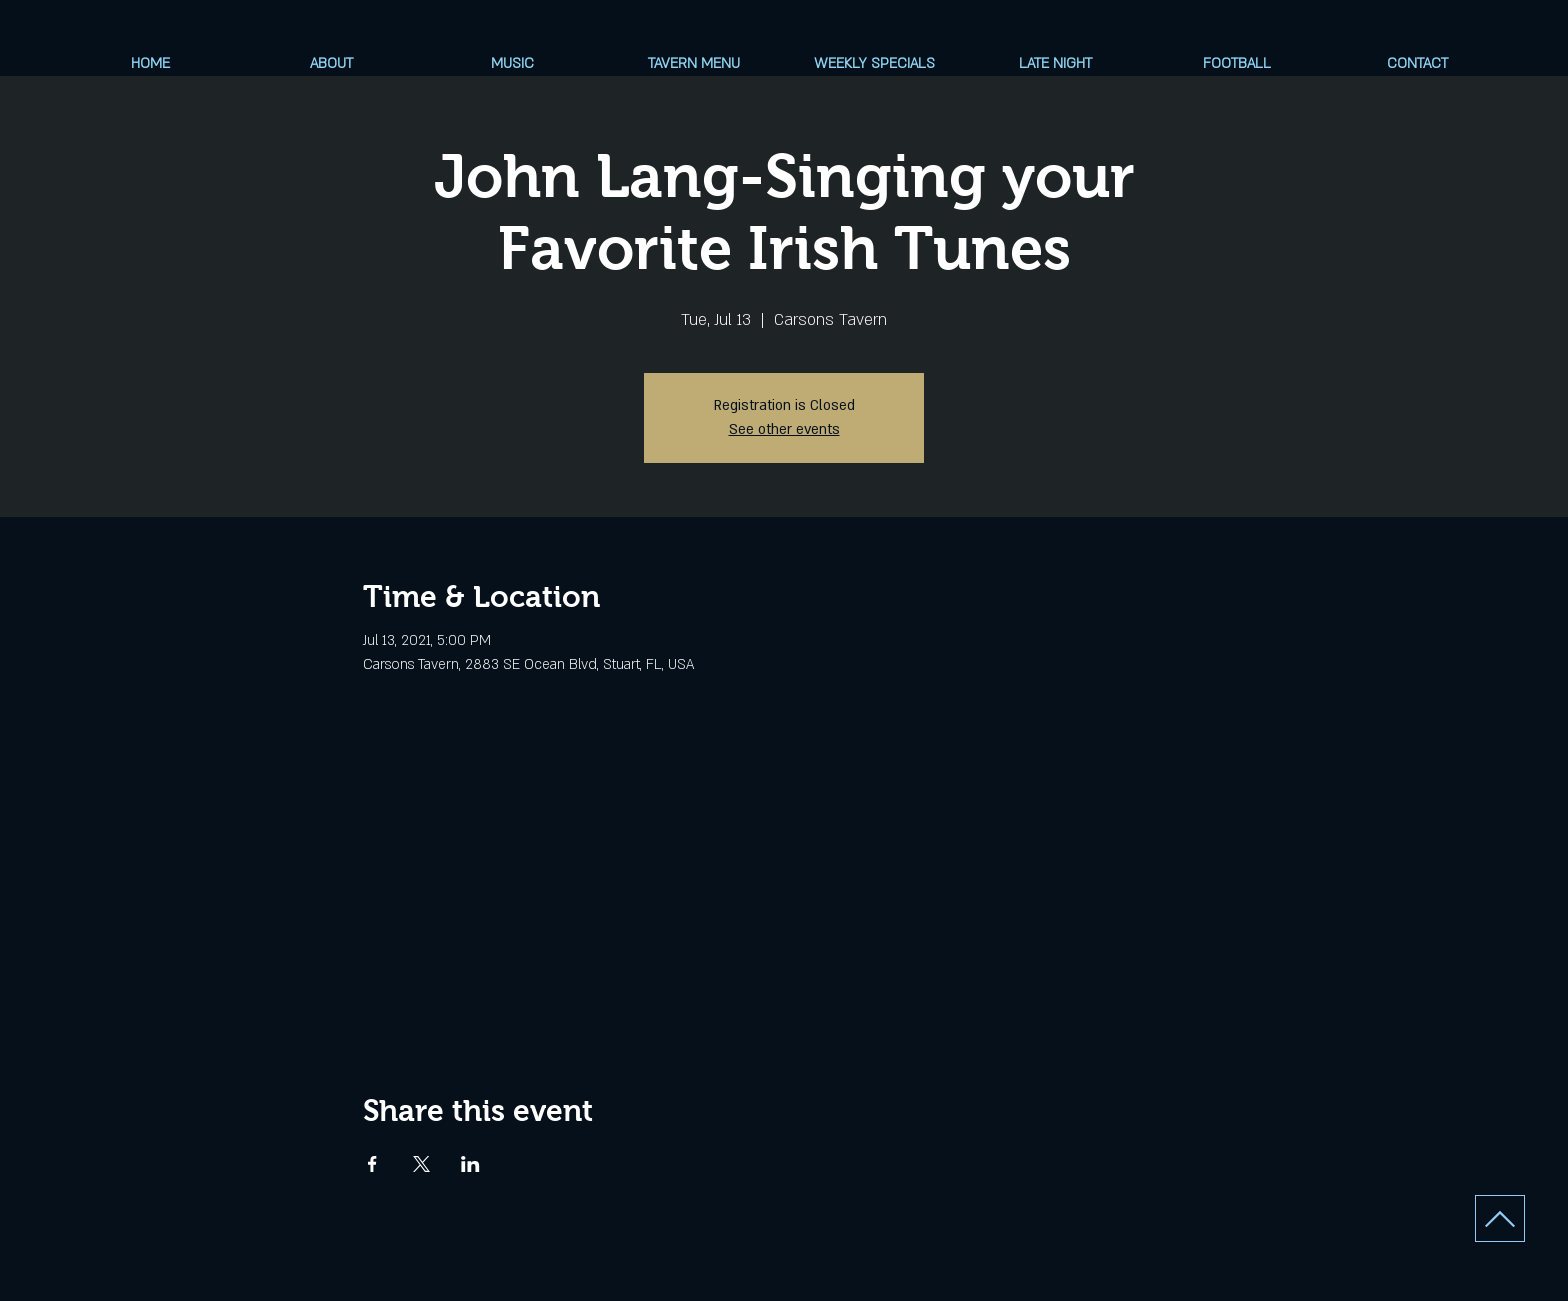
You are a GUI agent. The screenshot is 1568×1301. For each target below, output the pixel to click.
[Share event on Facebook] (372, 1164)
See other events (784, 429)
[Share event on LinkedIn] (470, 1164)
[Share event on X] (421, 1164)
